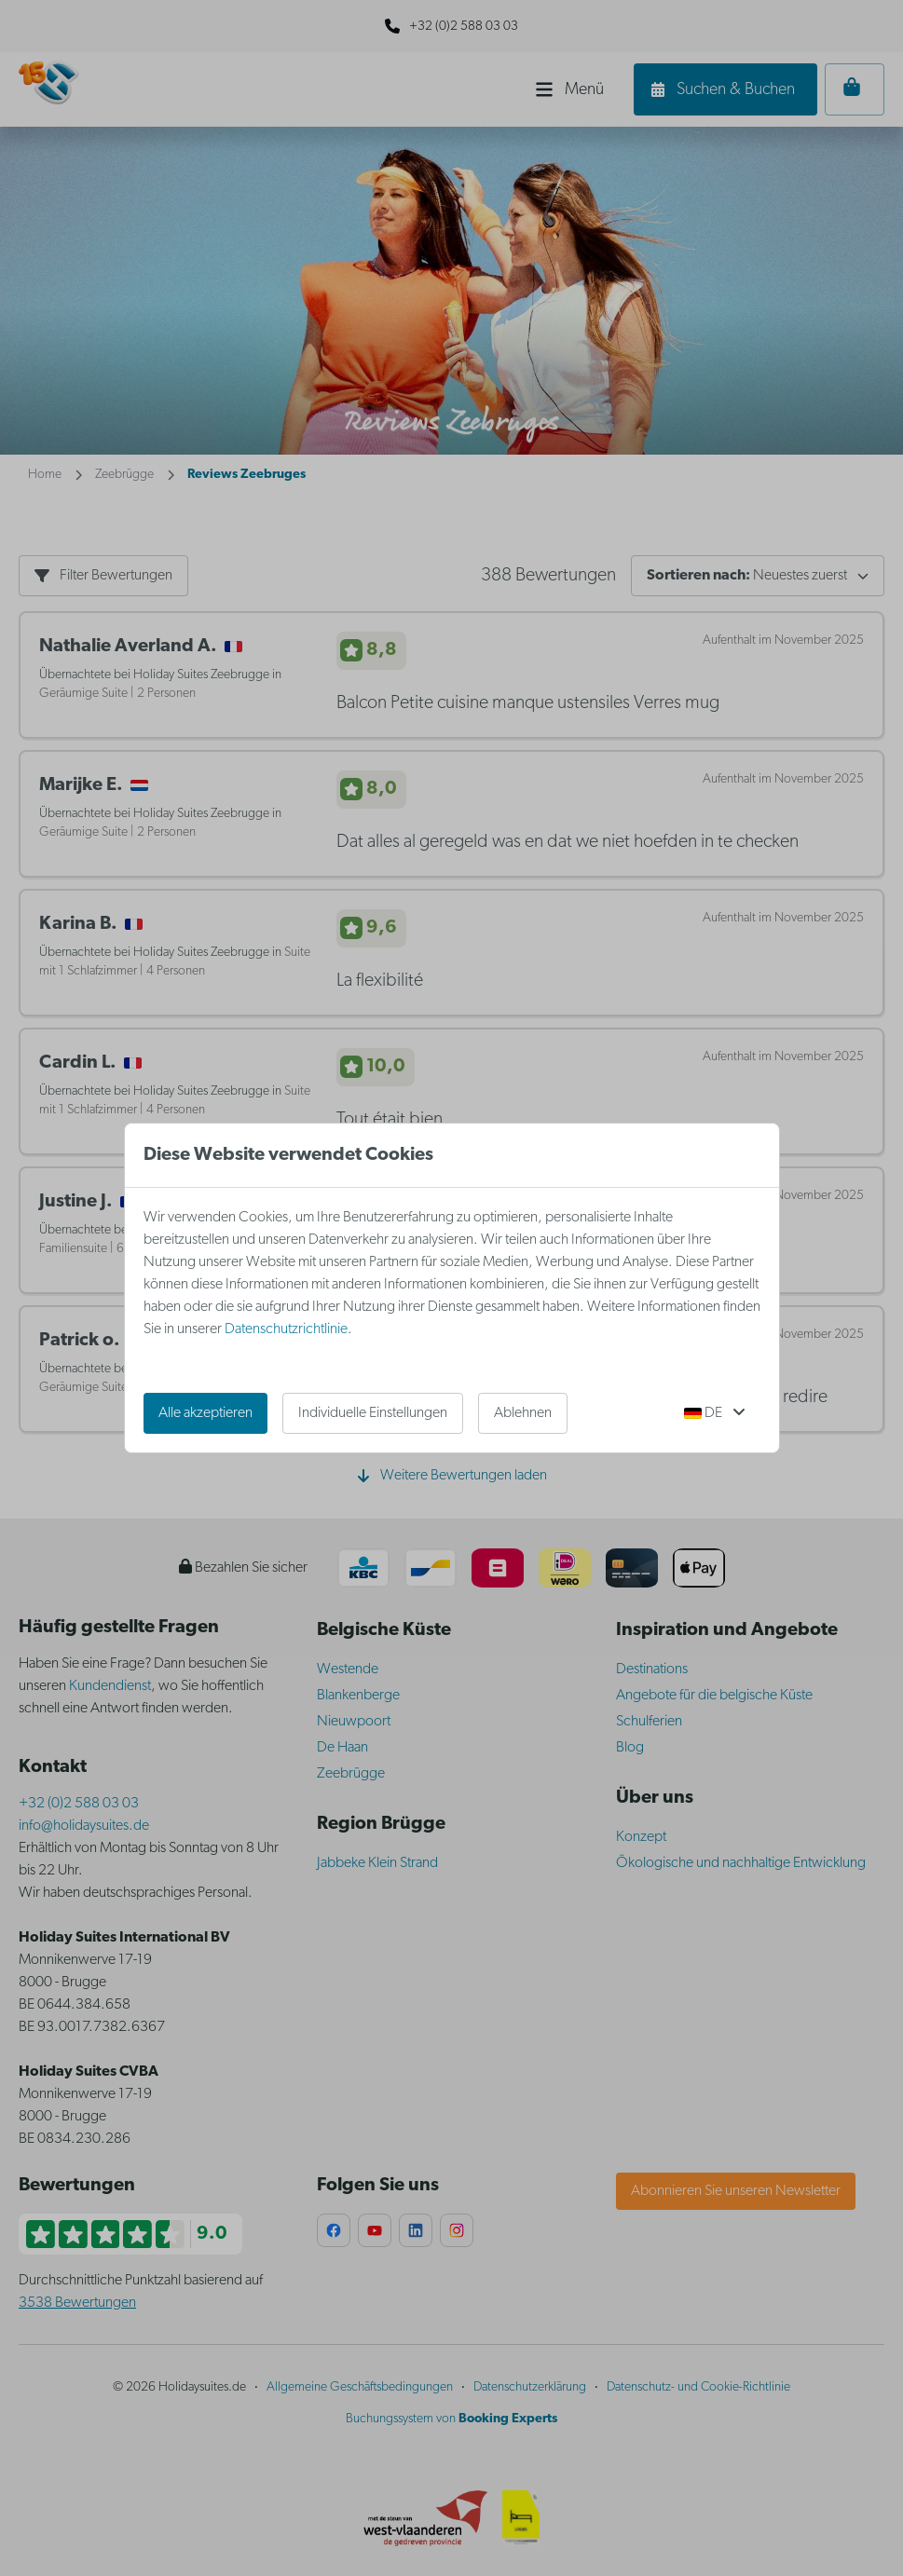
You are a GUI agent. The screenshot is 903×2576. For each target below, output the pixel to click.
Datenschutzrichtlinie (286, 1329)
